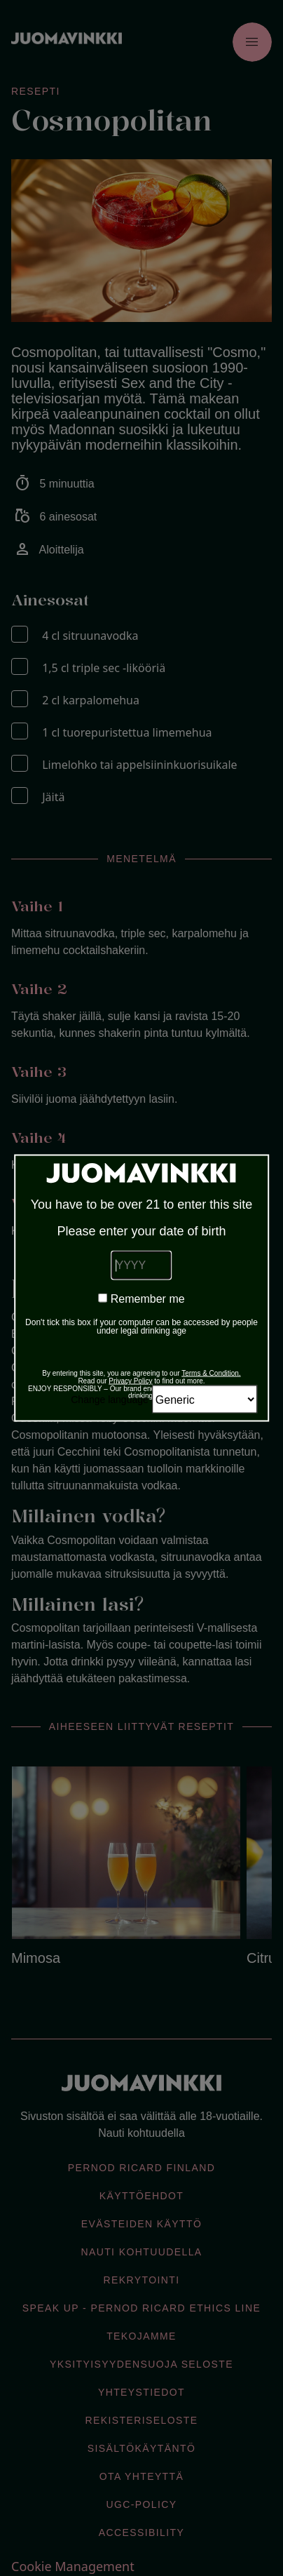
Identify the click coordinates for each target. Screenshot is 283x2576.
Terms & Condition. (210, 1373)
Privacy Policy (130, 1381)
